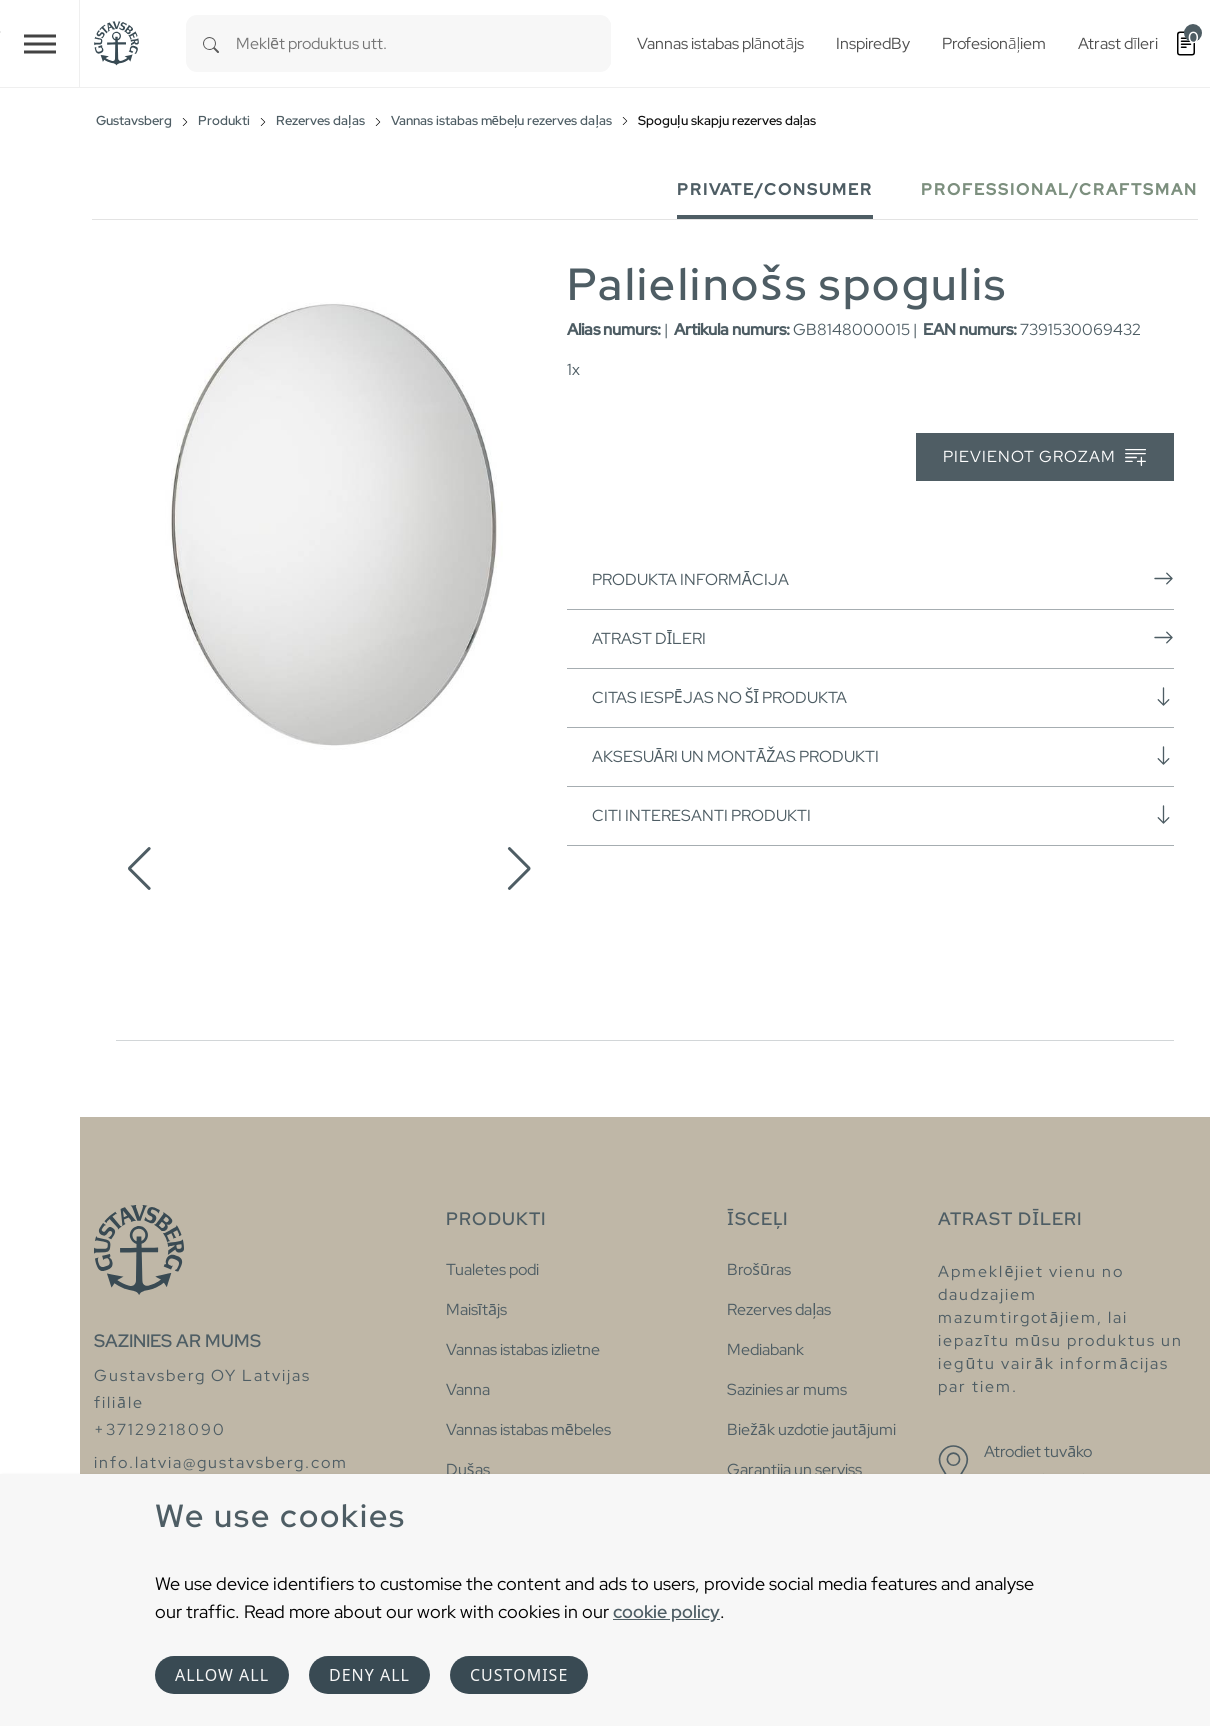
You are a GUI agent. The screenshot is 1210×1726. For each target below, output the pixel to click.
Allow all (222, 1675)
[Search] (211, 43)
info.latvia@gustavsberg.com (221, 1462)
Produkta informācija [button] (883, 579)
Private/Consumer (775, 189)
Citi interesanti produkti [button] (883, 815)
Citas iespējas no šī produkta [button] (883, 697)
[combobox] (423, 43)
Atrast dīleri (883, 638)
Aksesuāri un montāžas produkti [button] (883, 756)
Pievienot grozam (1044, 457)
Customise (519, 1675)
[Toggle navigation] (40, 43)
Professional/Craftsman (1059, 189)
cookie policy (666, 1611)
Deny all (369, 1675)
